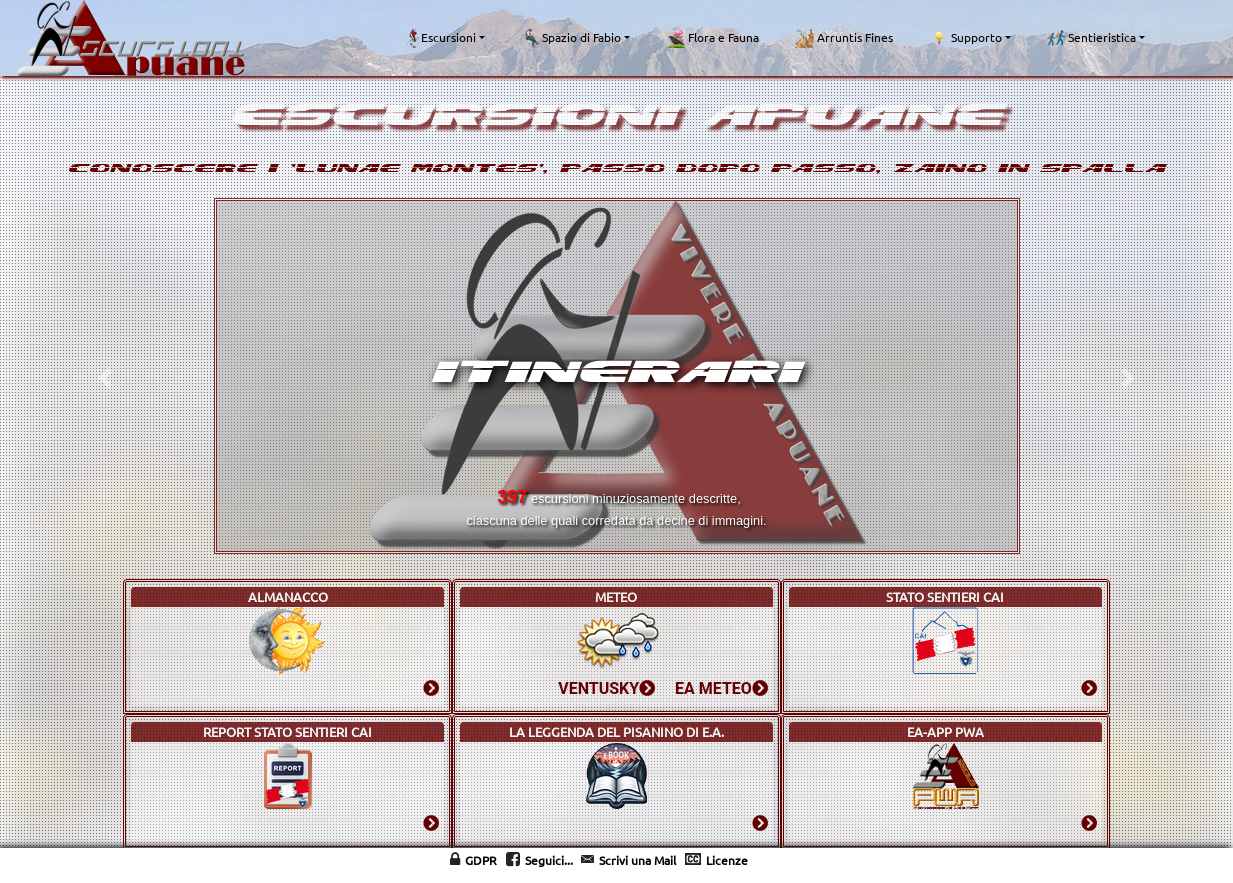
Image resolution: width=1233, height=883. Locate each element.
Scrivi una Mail (637, 860)
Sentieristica (1091, 38)
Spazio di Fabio (571, 38)
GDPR (481, 860)
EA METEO (721, 688)
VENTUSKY (606, 688)
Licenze (727, 860)
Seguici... (549, 860)
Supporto (965, 38)
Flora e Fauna (712, 38)
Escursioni (441, 38)
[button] (105, 378)
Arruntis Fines (844, 38)
